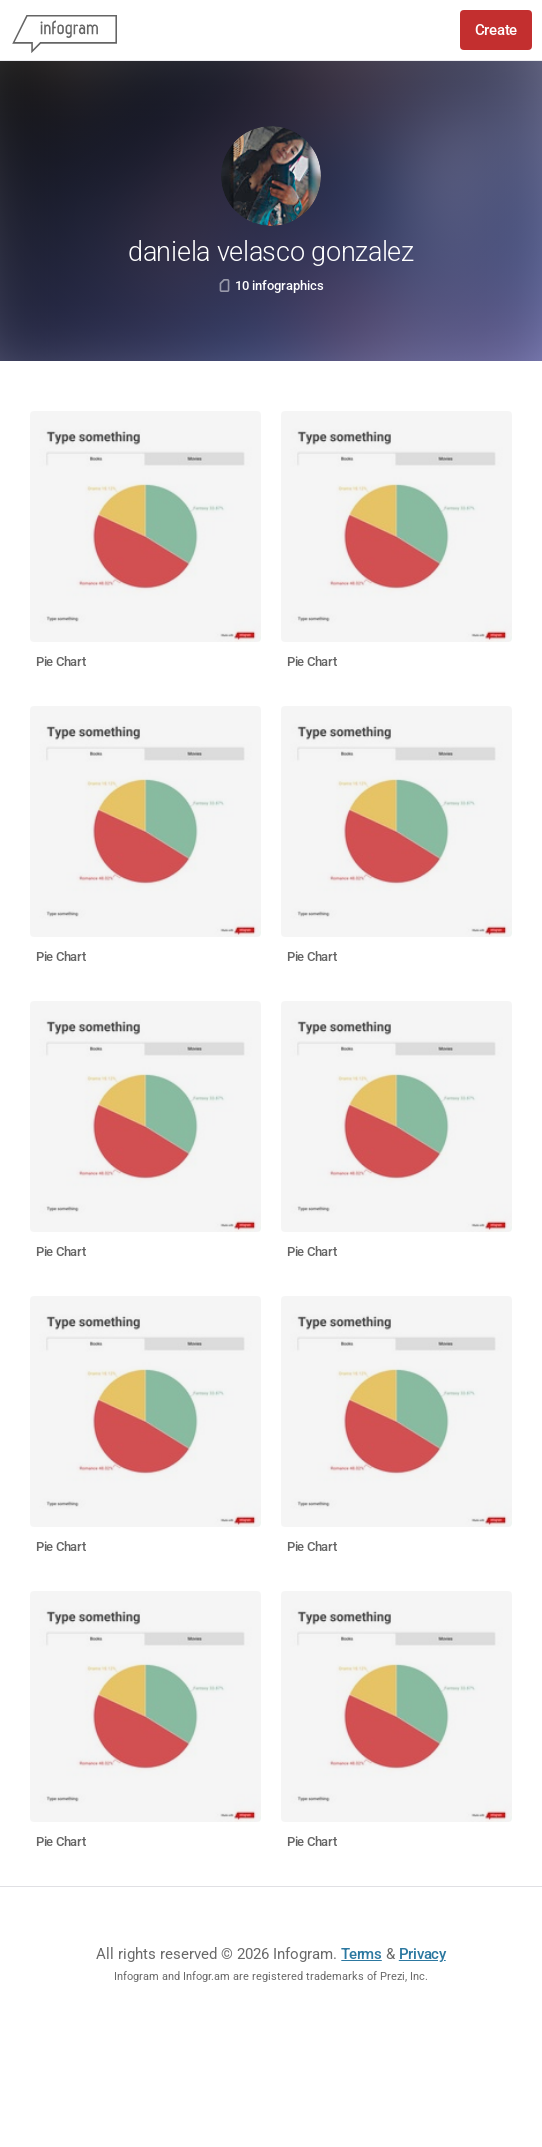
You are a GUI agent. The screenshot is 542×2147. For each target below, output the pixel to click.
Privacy (422, 1954)
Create (496, 30)
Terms (361, 1954)
